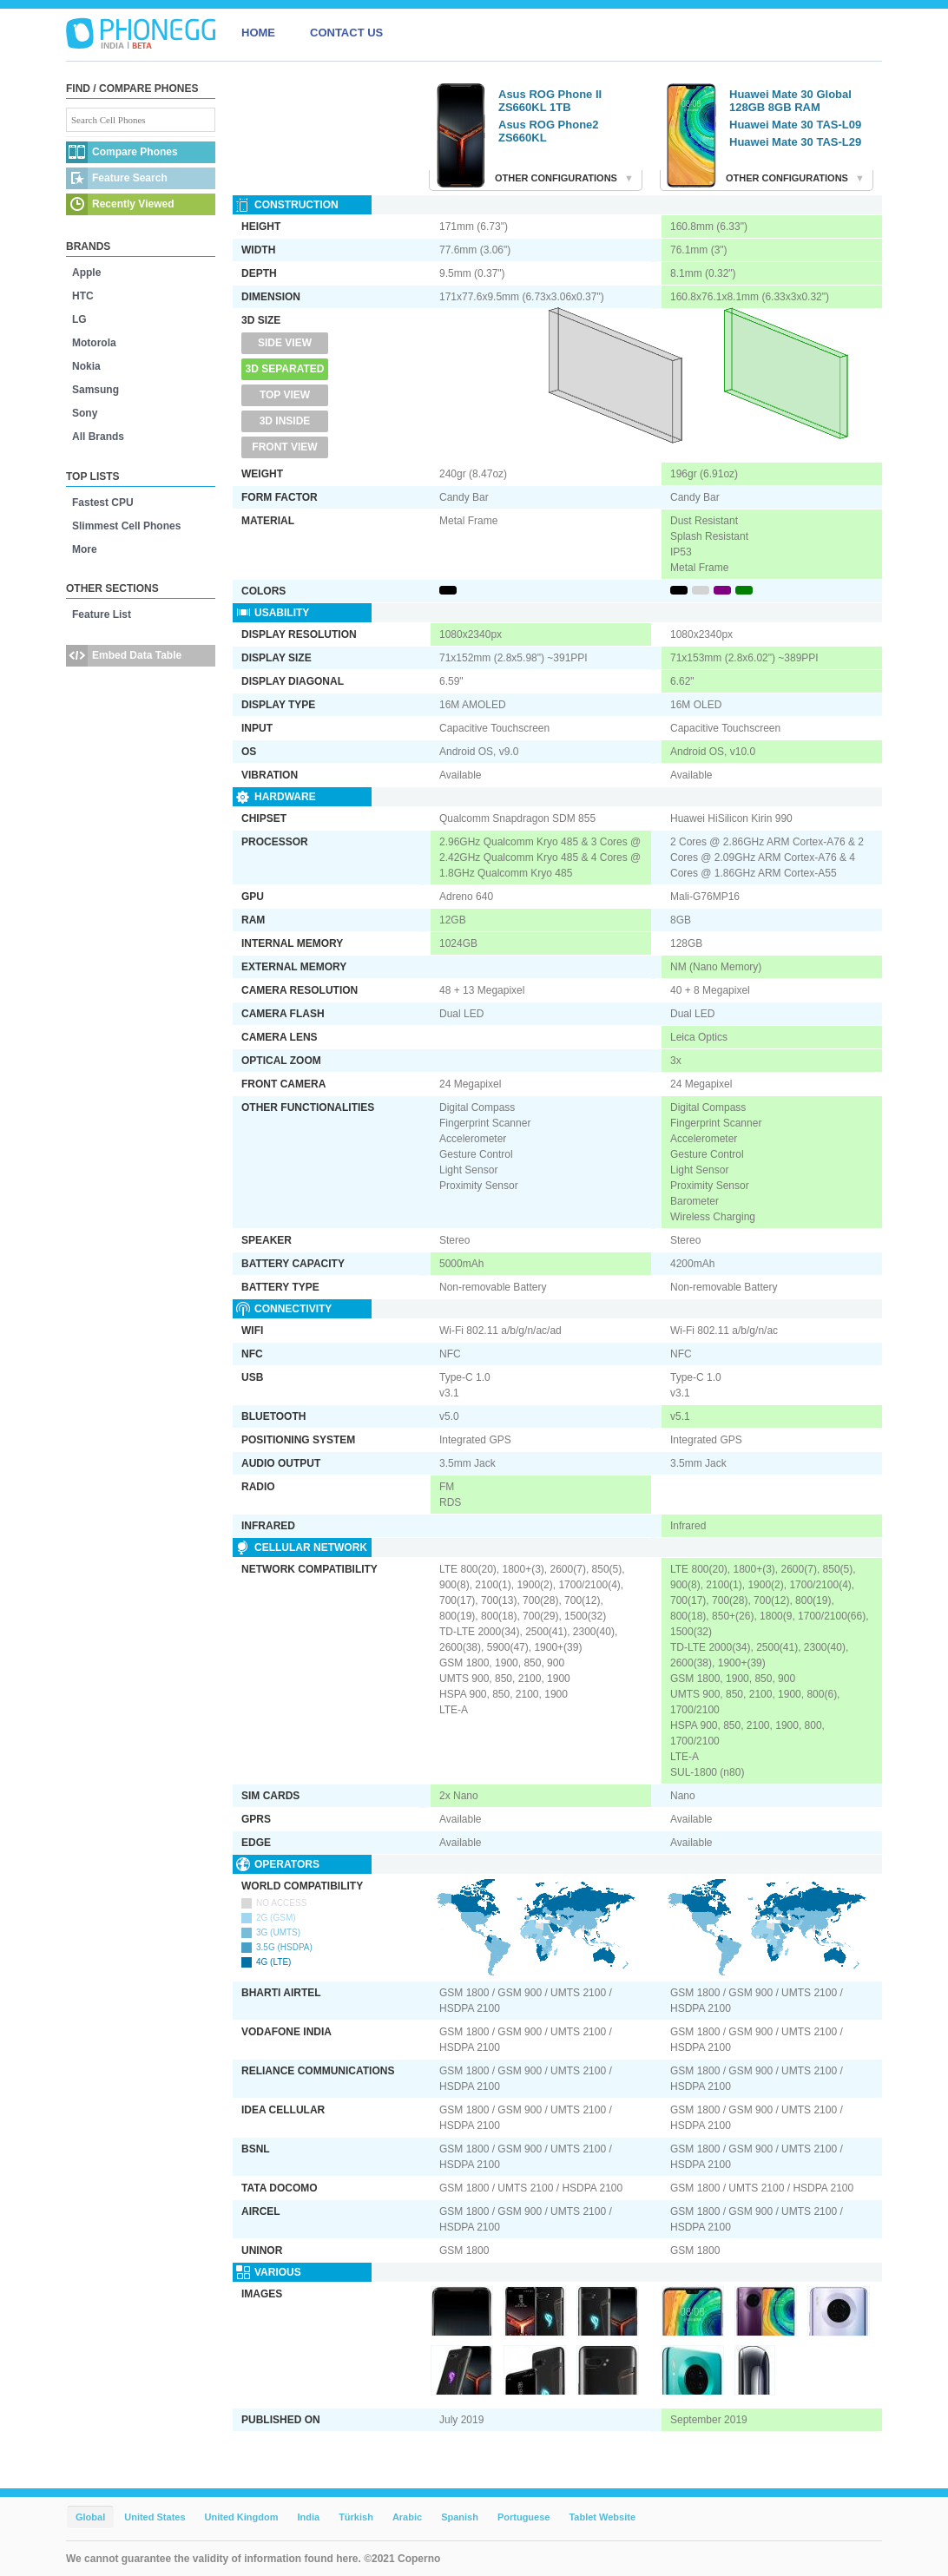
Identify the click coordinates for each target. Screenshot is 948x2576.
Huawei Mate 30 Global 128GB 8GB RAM (790, 101)
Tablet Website (602, 2517)
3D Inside (285, 421)
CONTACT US (346, 32)
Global (90, 2517)
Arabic (407, 2517)
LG (79, 319)
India (308, 2517)
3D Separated (285, 369)
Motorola (94, 343)
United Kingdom (242, 2517)
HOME (258, 32)
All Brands (98, 436)
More (84, 549)
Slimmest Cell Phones (126, 526)
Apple (86, 272)
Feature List (101, 614)
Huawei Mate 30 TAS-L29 (795, 141)
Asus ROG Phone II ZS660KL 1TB (550, 101)
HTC (83, 296)
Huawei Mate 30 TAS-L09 (795, 124)
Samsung (95, 390)
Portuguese (523, 2517)
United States (154, 2517)
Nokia (86, 366)
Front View (284, 447)
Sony (84, 413)
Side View (285, 343)
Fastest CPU (103, 502)
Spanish (459, 2517)
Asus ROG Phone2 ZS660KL (548, 131)
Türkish (356, 2517)
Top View (285, 395)
